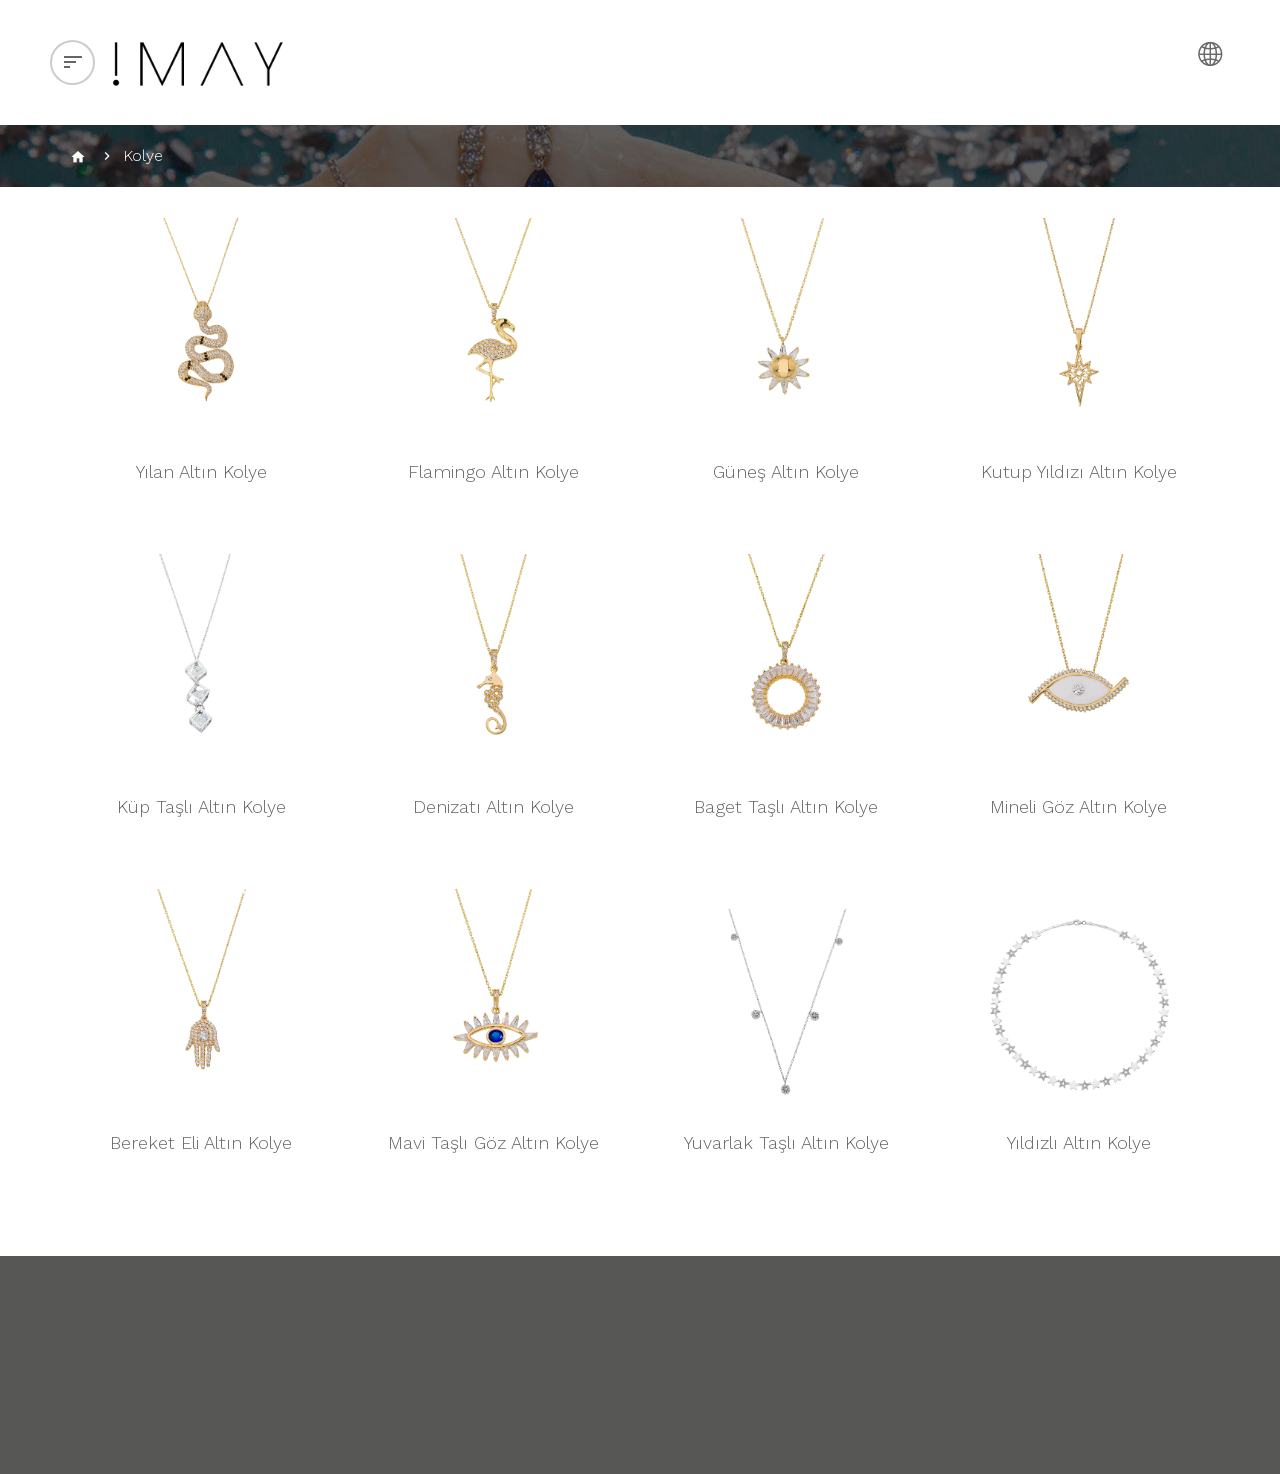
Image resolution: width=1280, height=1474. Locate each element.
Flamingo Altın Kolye (493, 471)
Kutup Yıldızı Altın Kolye (1079, 471)
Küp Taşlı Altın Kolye (201, 806)
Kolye (143, 155)
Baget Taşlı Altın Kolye (786, 806)
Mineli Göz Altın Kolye (1078, 806)
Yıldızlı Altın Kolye (1079, 1142)
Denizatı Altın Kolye (493, 806)
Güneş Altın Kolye (786, 471)
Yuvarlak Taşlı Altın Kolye (786, 1142)
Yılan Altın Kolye (201, 471)
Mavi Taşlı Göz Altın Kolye (493, 1142)
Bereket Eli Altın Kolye (201, 1142)
